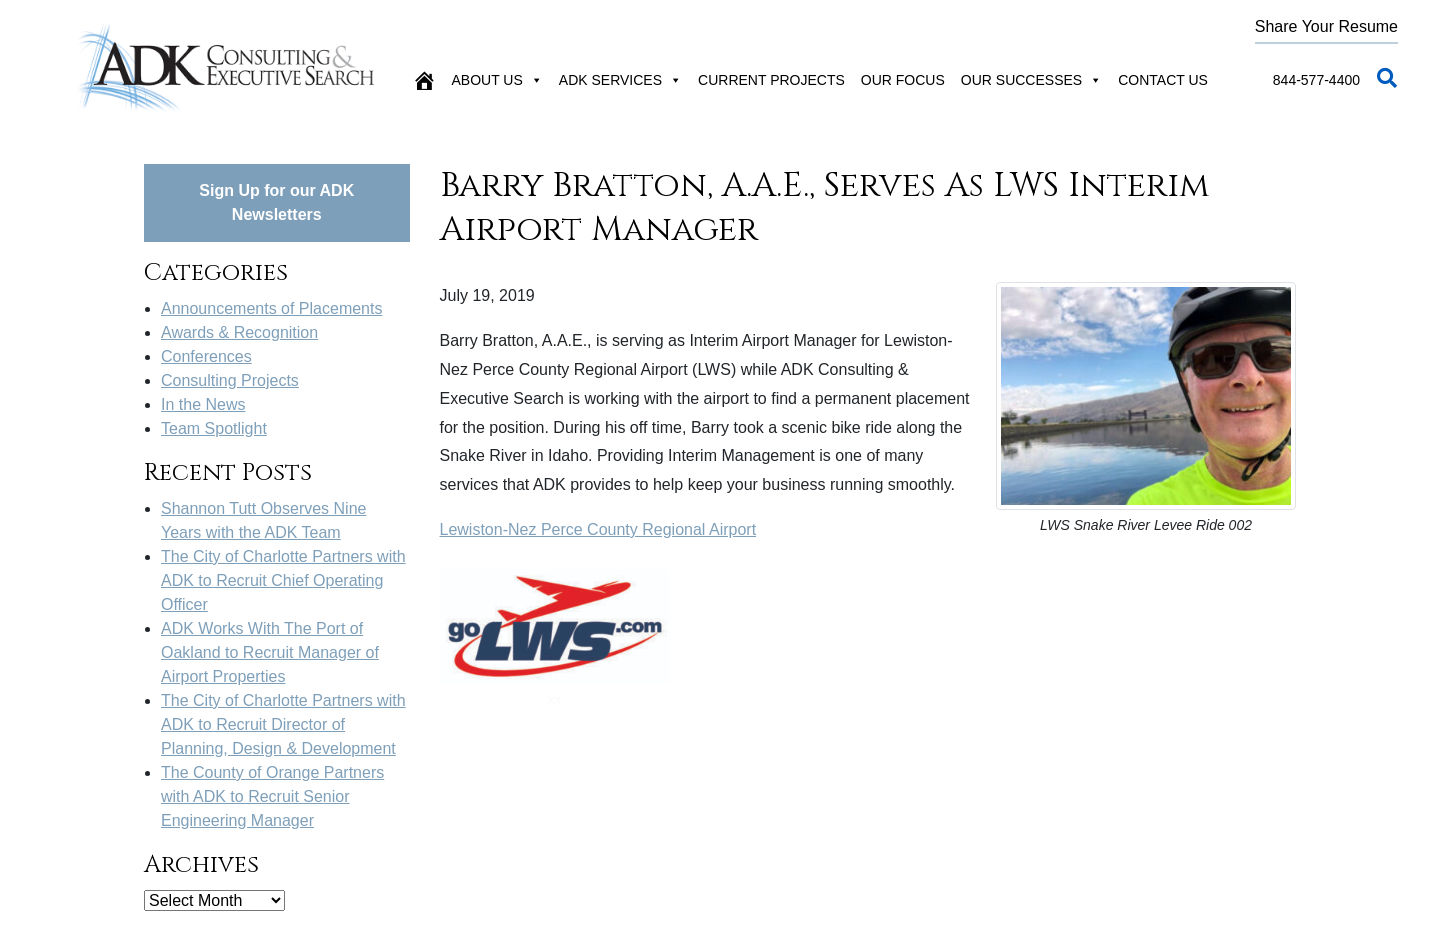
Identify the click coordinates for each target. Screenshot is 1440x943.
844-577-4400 (1316, 80)
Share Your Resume (1326, 26)
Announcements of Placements (271, 308)
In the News (203, 404)
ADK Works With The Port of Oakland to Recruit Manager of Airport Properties (270, 652)
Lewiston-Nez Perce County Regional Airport (598, 529)
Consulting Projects (230, 380)
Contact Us (1163, 80)
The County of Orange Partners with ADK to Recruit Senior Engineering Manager (272, 796)
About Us (497, 80)
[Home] (424, 80)
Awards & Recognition (239, 332)
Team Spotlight (214, 428)
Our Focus (903, 80)
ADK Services (620, 80)
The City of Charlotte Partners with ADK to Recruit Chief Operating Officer (283, 580)
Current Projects (771, 80)
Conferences (206, 356)
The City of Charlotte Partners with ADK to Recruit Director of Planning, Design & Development (283, 724)
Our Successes (1031, 80)
